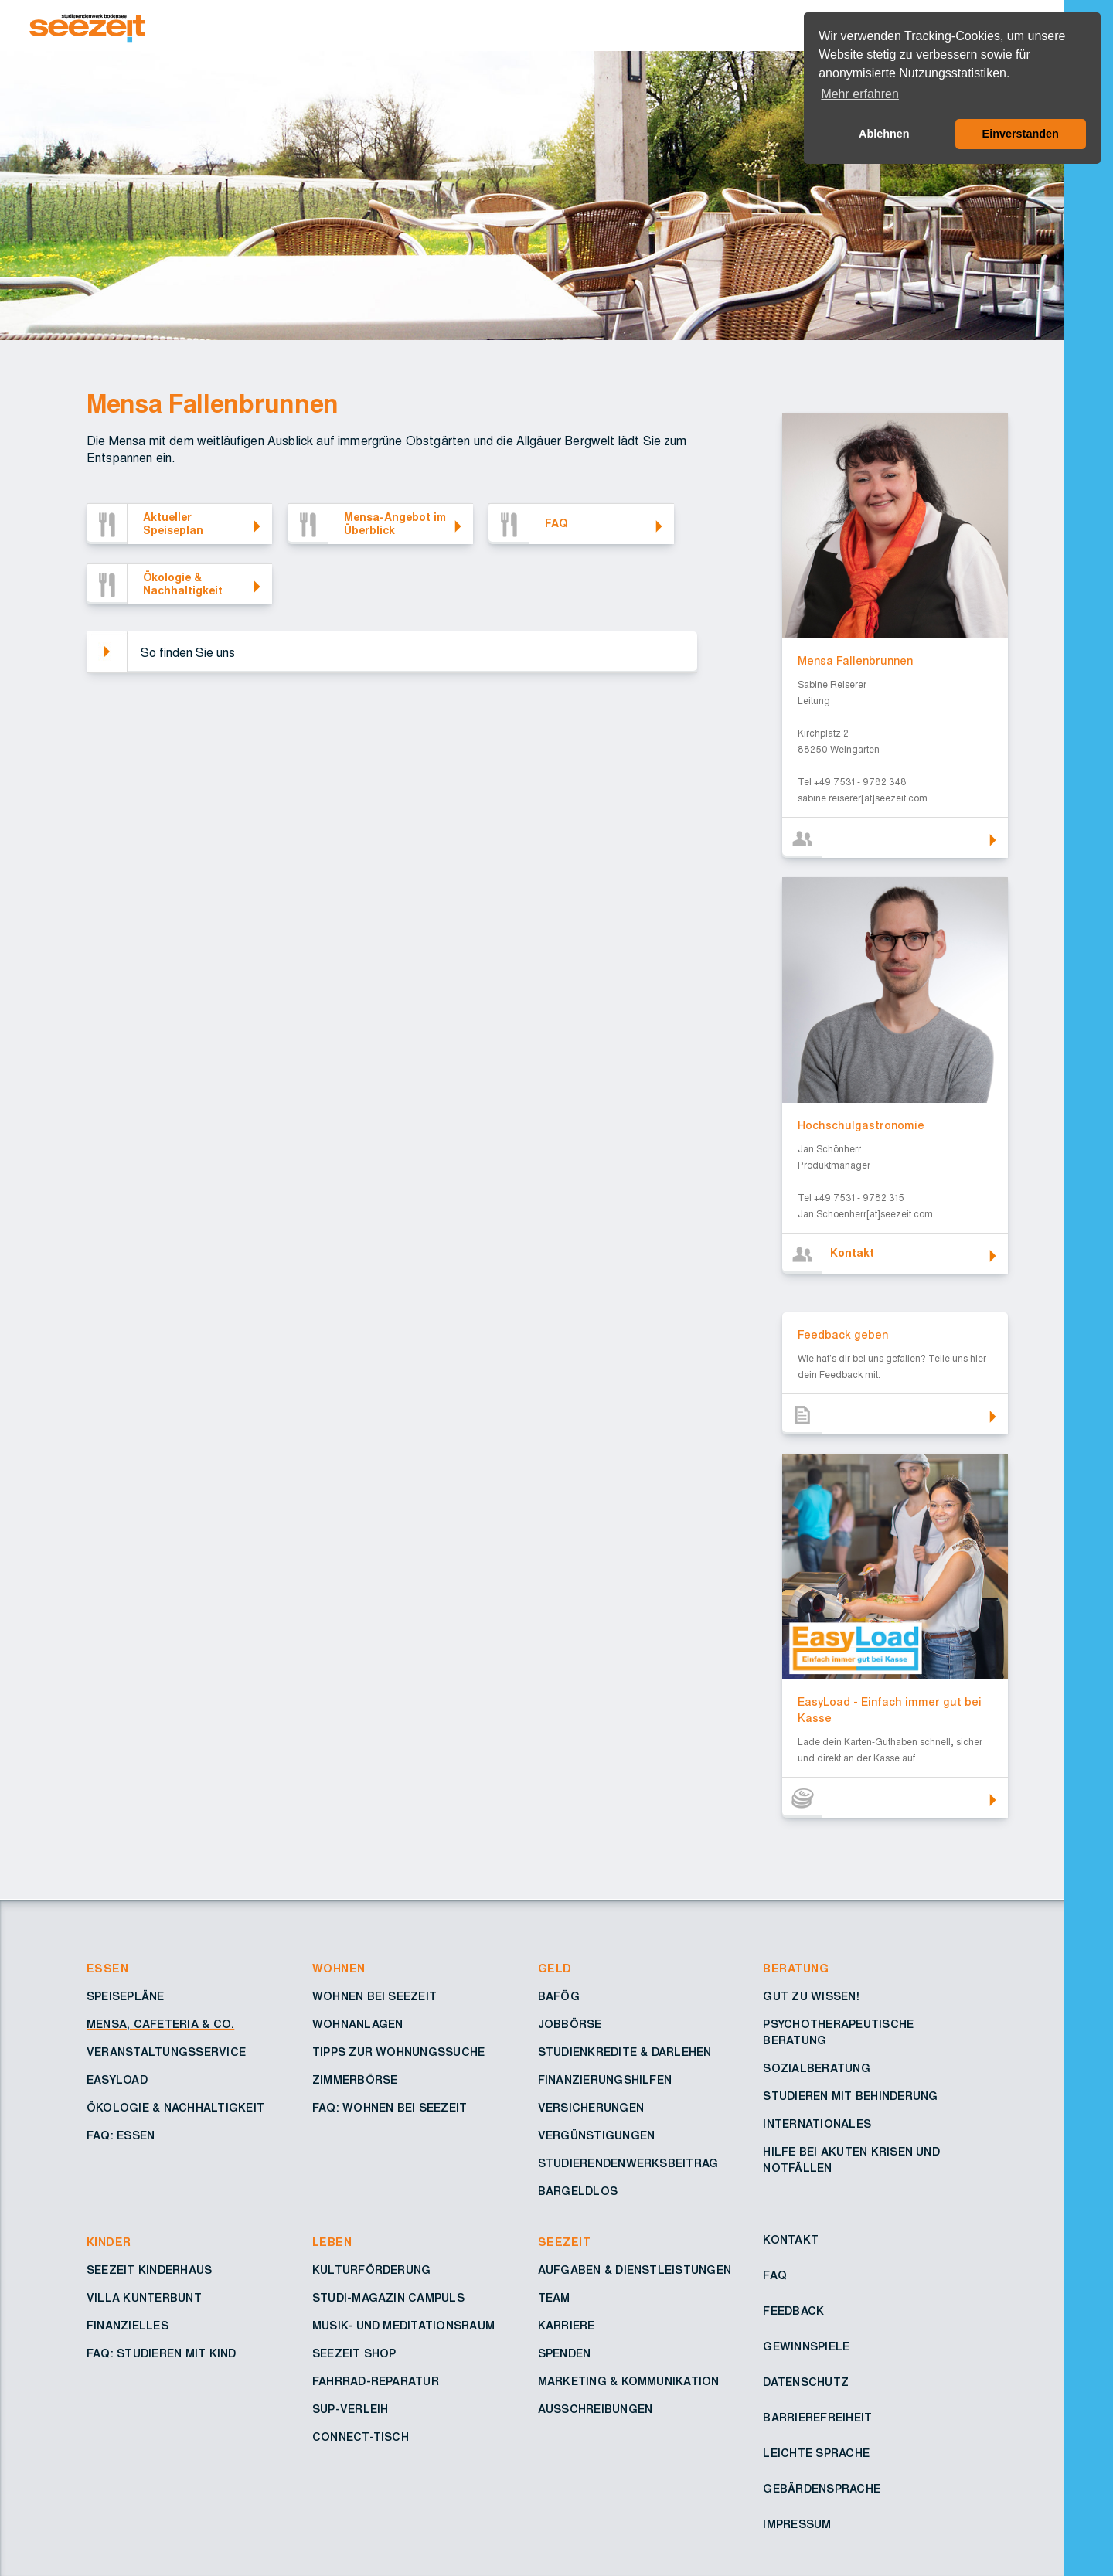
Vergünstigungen (596, 2136)
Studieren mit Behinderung (850, 2096)
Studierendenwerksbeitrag (628, 2164)
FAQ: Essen (121, 2136)
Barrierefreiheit (817, 2418)
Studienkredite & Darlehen (625, 2052)
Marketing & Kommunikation (629, 2382)
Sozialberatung (816, 2069)
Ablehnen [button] (884, 134)
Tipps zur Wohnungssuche (398, 2052)
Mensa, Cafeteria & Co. (160, 2025)
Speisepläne (126, 1997)
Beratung (796, 1969)
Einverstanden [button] (1020, 134)
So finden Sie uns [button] (188, 653)
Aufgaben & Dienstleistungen (634, 2270)
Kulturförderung (371, 2270)
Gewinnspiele (806, 2347)
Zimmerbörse (355, 2080)
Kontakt (791, 2240)
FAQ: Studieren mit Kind (162, 2354)
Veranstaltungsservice (166, 2052)
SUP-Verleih (350, 2409)
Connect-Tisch (360, 2437)
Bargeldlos (578, 2191)
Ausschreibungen (595, 2409)
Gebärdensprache (821, 2489)
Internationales (817, 2124)
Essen (107, 1969)
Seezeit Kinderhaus (149, 2270)
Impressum (797, 2525)
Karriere (566, 2326)
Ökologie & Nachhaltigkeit (175, 2108)
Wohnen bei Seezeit (374, 1997)
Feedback (793, 2311)
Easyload (117, 2080)
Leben (332, 2242)
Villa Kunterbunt (144, 2298)
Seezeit (564, 2242)
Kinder (109, 2242)
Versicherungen (591, 2108)
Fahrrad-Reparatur (375, 2382)
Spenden (564, 2354)
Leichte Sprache (816, 2453)
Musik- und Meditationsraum (403, 2326)
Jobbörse (570, 2025)
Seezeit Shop (354, 2354)
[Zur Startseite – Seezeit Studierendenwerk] (485, 25)
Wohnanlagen (357, 2025)
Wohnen (339, 1969)
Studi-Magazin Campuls (388, 2298)
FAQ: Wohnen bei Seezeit (390, 2108)
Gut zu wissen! (811, 1997)
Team (554, 2298)
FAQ (775, 2276)
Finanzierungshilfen (605, 2080)
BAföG (559, 1997)
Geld (555, 1969)
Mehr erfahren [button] (860, 93)
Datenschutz (806, 2382)
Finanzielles (127, 2326)
